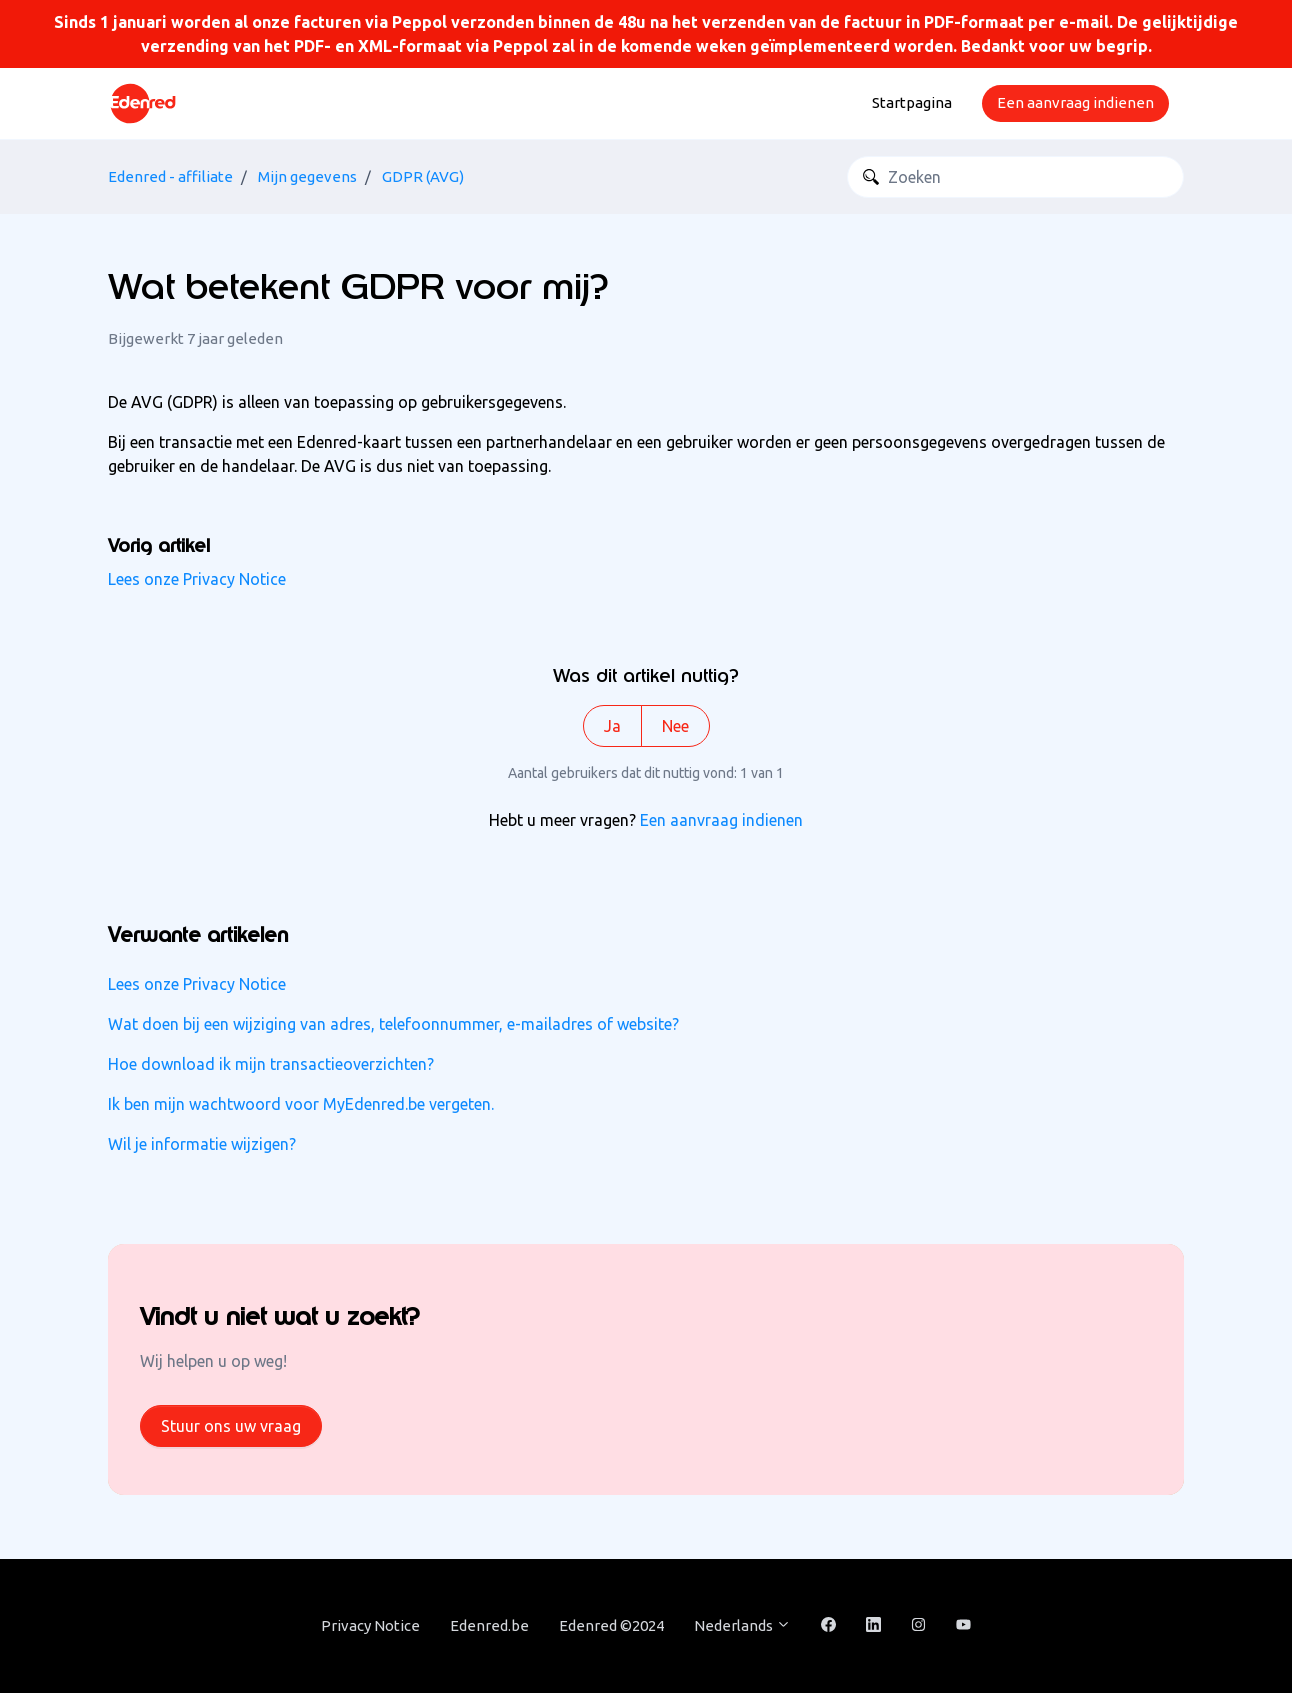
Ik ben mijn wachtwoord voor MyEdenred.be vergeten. (301, 1104)
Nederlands (742, 1625)
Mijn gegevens (307, 176)
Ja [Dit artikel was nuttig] (612, 726)
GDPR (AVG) (423, 176)
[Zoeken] (1015, 177)
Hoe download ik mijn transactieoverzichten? (271, 1064)
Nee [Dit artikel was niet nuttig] (675, 726)
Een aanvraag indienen (1075, 102)
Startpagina (912, 102)
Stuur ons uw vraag (231, 1426)
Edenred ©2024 (611, 1625)
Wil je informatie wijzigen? (202, 1144)
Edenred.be (489, 1625)
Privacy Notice (370, 1625)
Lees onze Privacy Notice (197, 579)
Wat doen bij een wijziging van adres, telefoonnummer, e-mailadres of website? (393, 1024)
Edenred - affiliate (170, 176)
